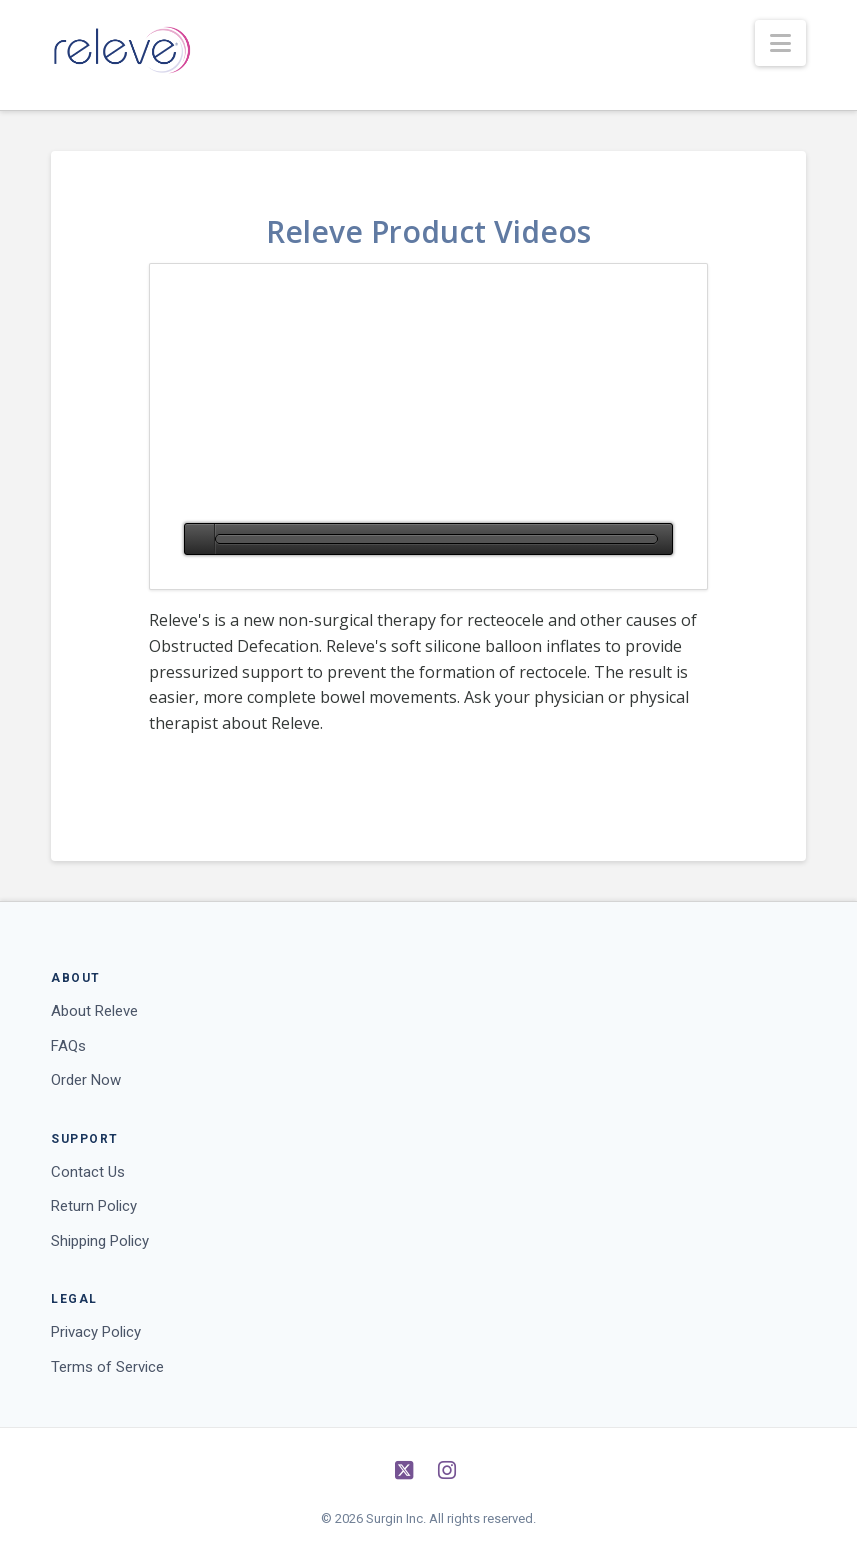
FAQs (68, 1046)
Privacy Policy (96, 1332)
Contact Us (88, 1172)
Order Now (86, 1080)
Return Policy (94, 1206)
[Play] (199, 539)
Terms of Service (107, 1367)
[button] (780, 43)
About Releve (94, 1011)
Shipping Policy (100, 1241)
